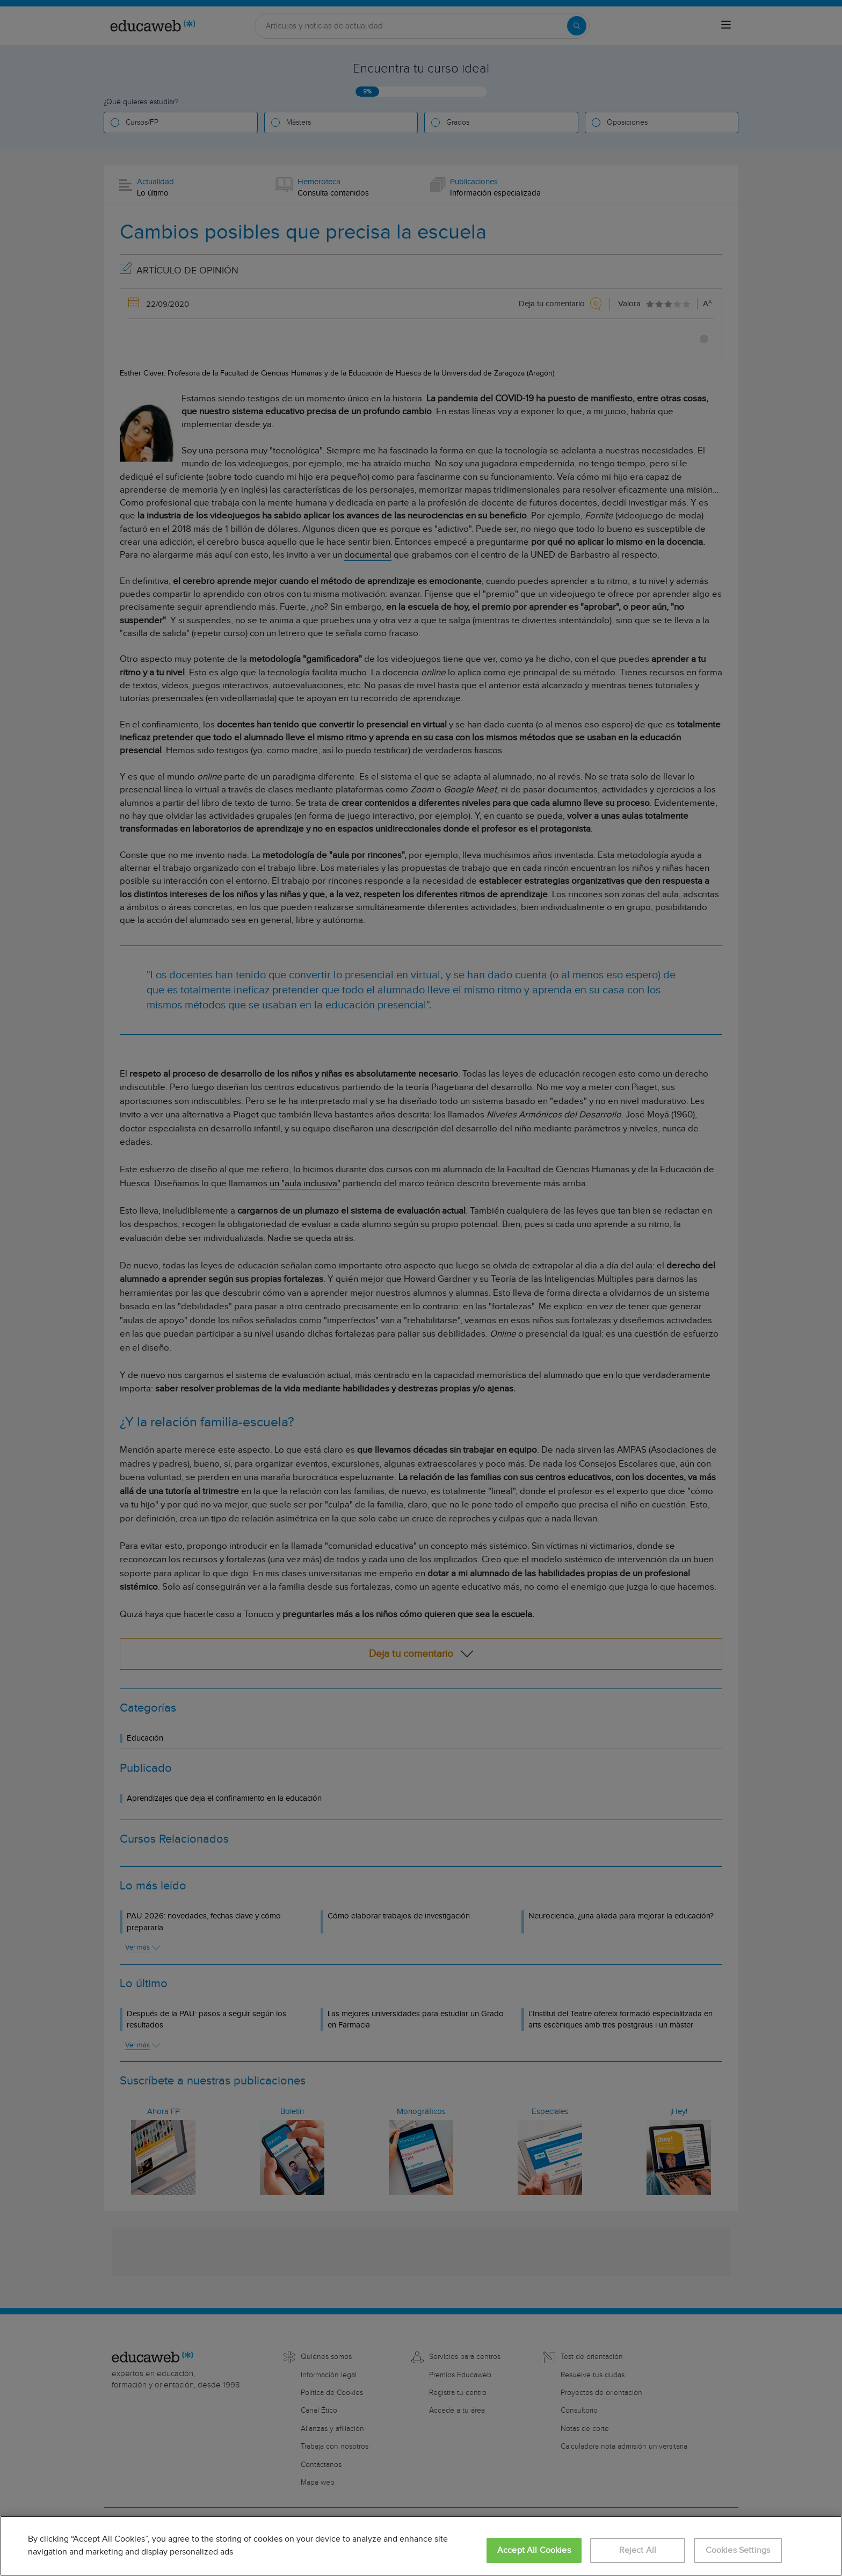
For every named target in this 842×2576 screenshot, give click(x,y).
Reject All (638, 2550)
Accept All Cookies (534, 2550)
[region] (421, 2546)
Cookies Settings (738, 2550)
